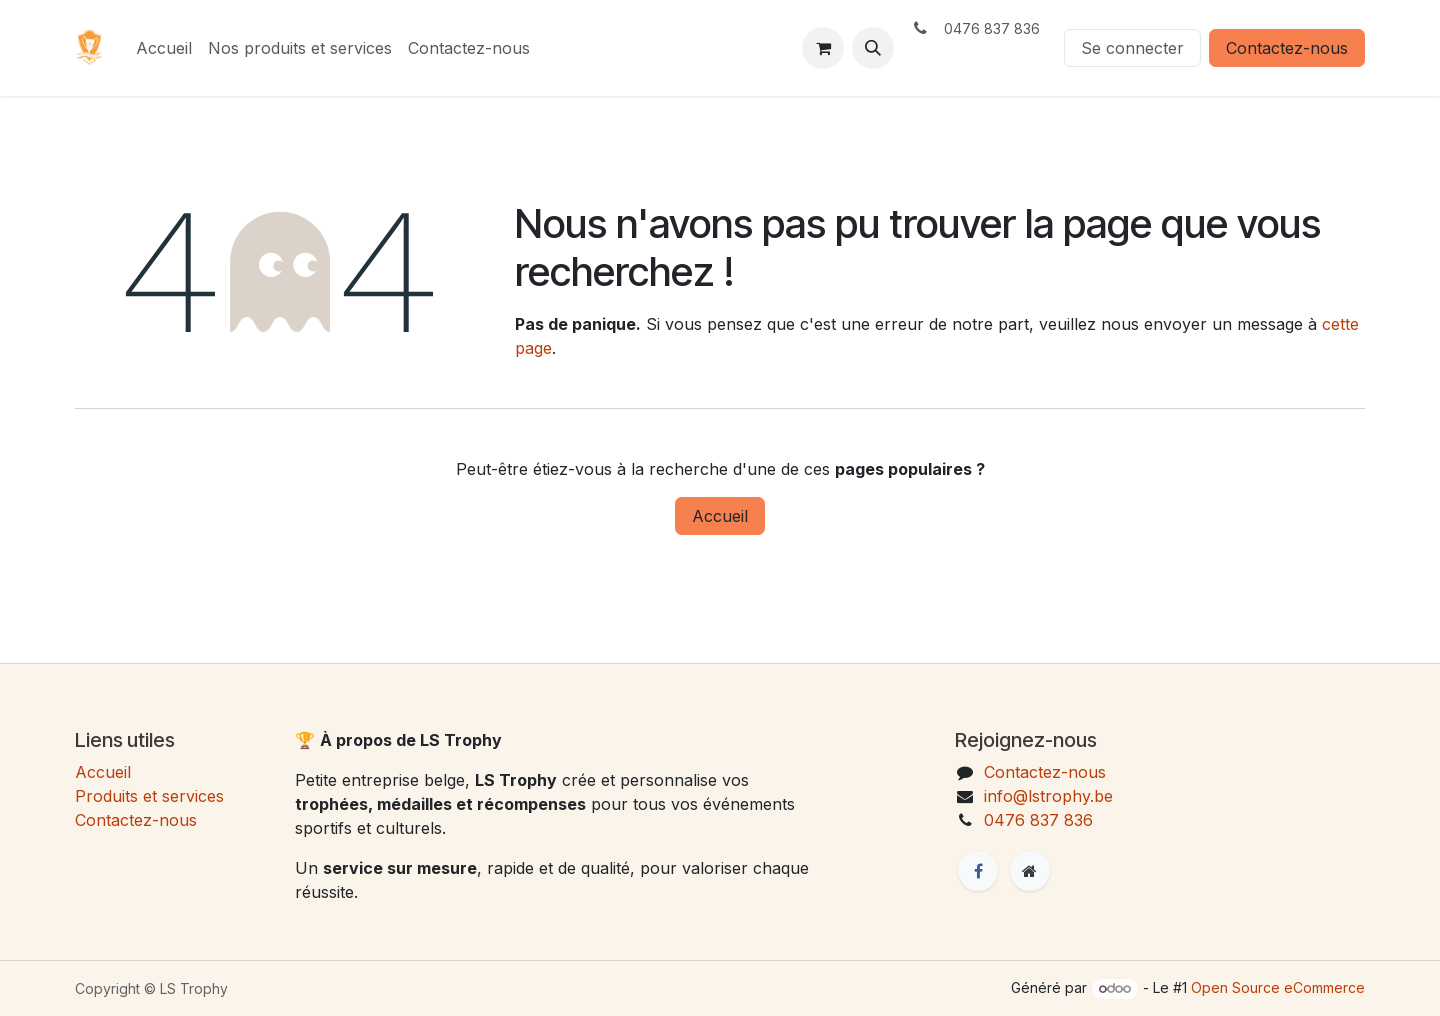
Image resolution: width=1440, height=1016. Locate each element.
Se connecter (1132, 48)
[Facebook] (978, 871)
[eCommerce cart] (823, 48)
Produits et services (149, 796)
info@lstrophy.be (1048, 796)
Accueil (720, 516)
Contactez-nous (1287, 48)
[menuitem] (164, 48)
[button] (873, 48)
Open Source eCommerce (1278, 987)
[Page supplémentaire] (1030, 871)
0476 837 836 (1038, 820)
